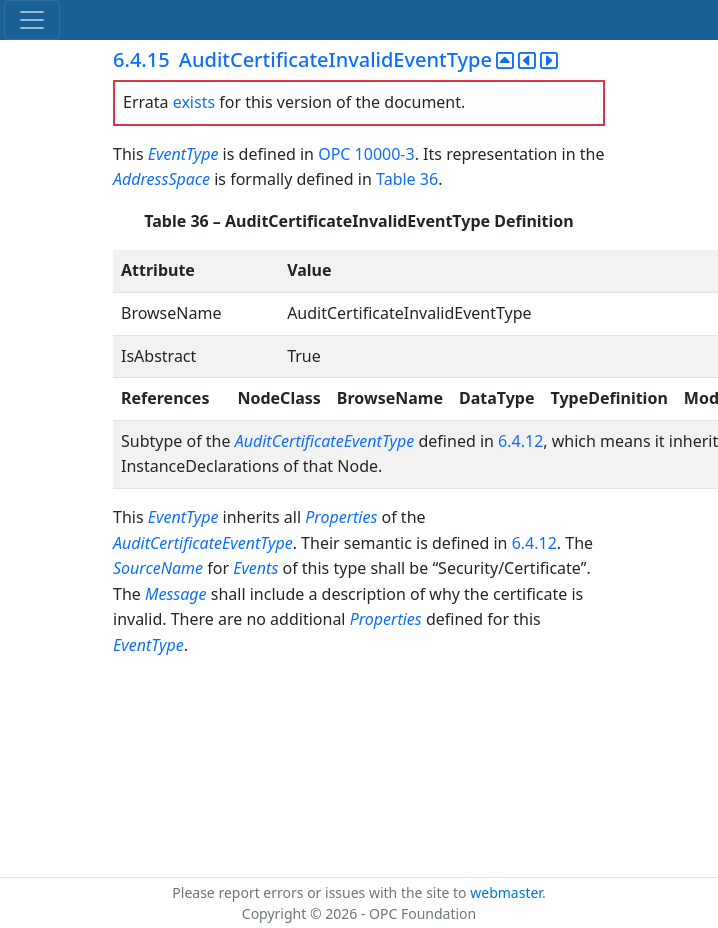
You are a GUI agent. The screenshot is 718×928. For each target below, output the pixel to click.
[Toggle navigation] (32, 20)
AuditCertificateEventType (325, 441)
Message (176, 594)
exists (194, 102)
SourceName (158, 568)
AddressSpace (161, 179)
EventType (183, 154)
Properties (341, 517)
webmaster (506, 892)
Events (255, 568)
